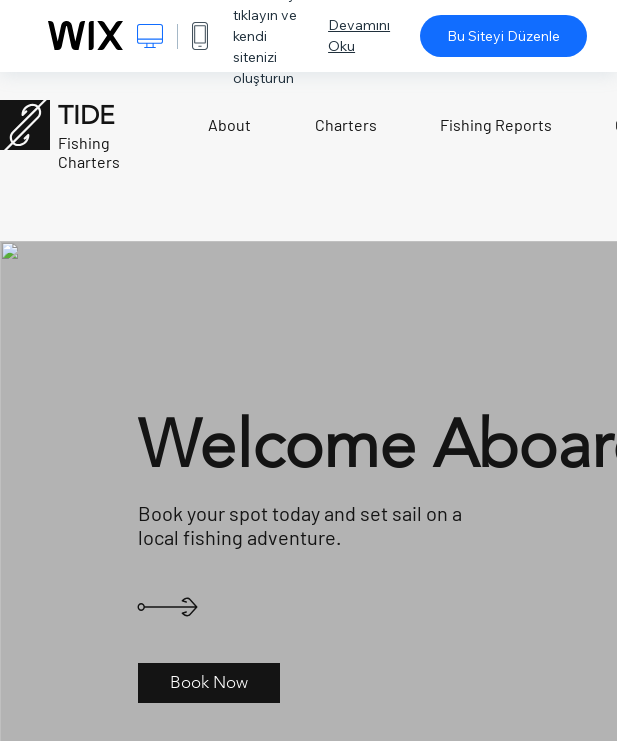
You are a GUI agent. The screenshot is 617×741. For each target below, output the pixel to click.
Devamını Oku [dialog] (359, 35)
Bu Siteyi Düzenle (503, 36)
